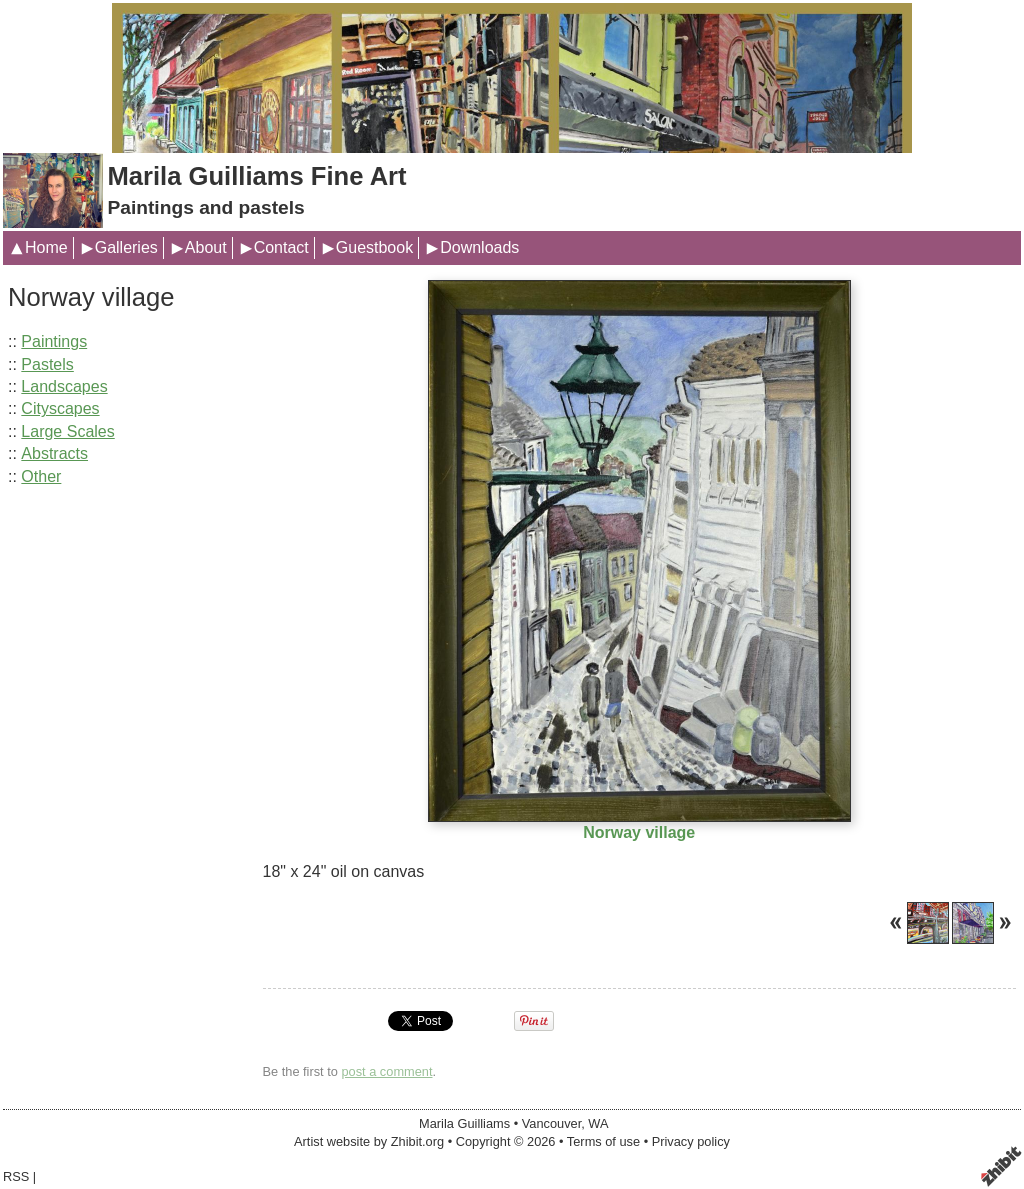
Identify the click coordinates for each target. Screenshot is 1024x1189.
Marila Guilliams (464, 1123)
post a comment (386, 1071)
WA (598, 1123)
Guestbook (374, 247)
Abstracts (54, 453)
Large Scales (67, 431)
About (206, 247)
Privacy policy (691, 1141)
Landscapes (64, 386)
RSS (16, 1176)
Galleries (126, 247)
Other (41, 476)
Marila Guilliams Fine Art (256, 176)
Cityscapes (60, 408)
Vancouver (552, 1123)
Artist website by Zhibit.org (369, 1141)
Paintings (54, 341)
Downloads (479, 247)
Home (46, 247)
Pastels (47, 364)
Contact (281, 247)
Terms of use (603, 1141)
